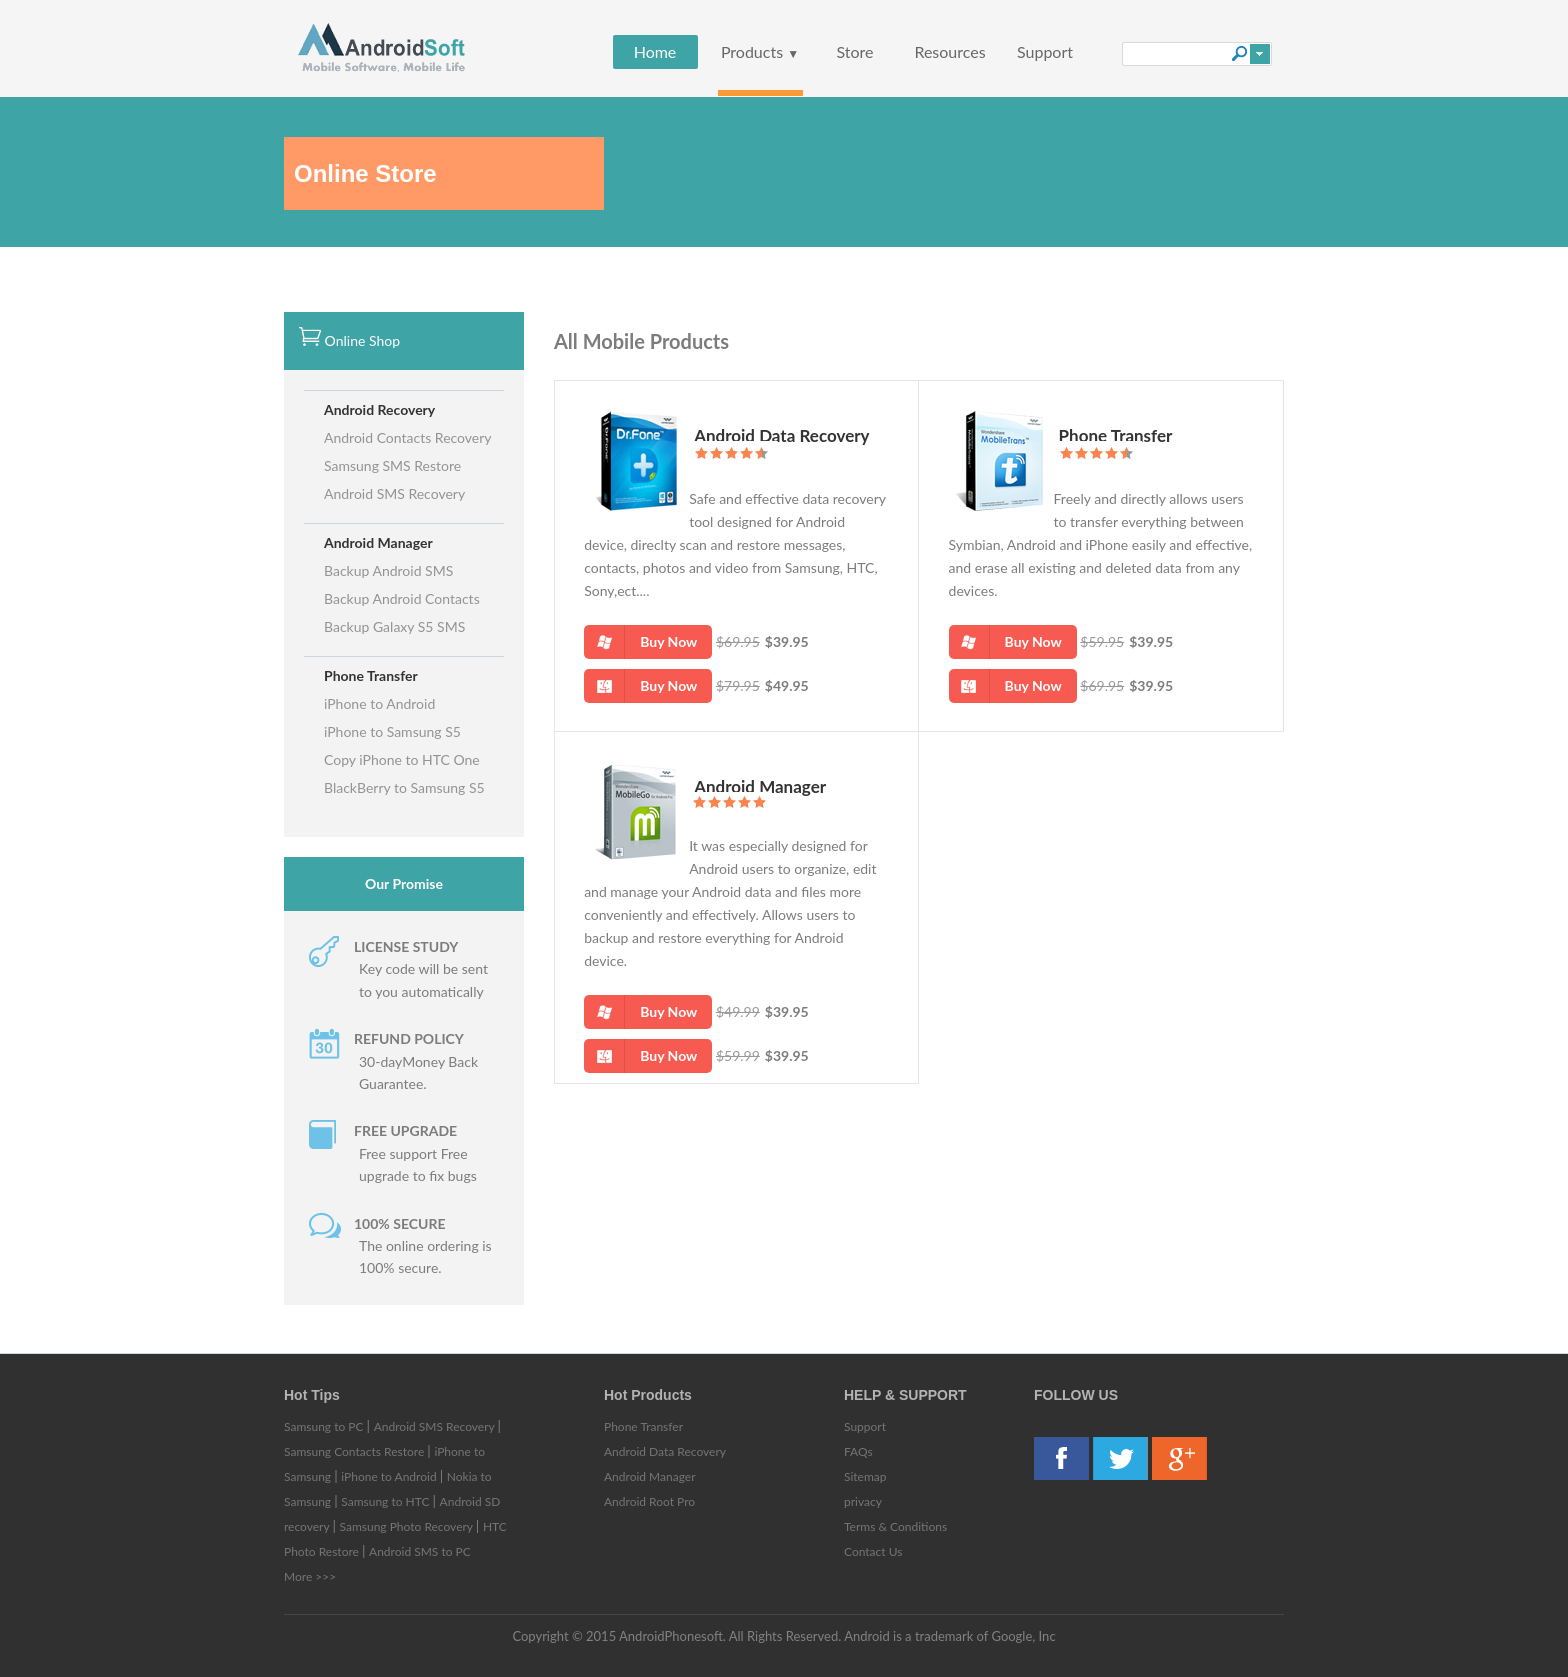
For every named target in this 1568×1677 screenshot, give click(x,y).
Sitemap (865, 1476)
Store (854, 51)
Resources (949, 51)
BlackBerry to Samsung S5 (404, 787)
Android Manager (378, 542)
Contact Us (873, 1551)
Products (760, 51)
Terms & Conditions (895, 1526)
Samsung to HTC (386, 1501)
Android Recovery (379, 409)
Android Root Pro (649, 1501)
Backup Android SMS (388, 570)
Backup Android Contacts (402, 598)
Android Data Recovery (781, 435)
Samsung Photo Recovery (408, 1526)
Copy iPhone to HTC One (402, 759)
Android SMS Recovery (394, 493)
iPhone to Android (379, 703)
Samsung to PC (325, 1426)
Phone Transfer (371, 675)
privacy (863, 1501)
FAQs (858, 1451)
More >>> (310, 1576)
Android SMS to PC (420, 1551)
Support (1045, 51)
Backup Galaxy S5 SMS (394, 626)
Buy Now (640, 642)
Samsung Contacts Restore (355, 1451)
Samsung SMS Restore (392, 465)
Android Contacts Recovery (408, 437)
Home (655, 51)
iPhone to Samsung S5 (392, 731)
